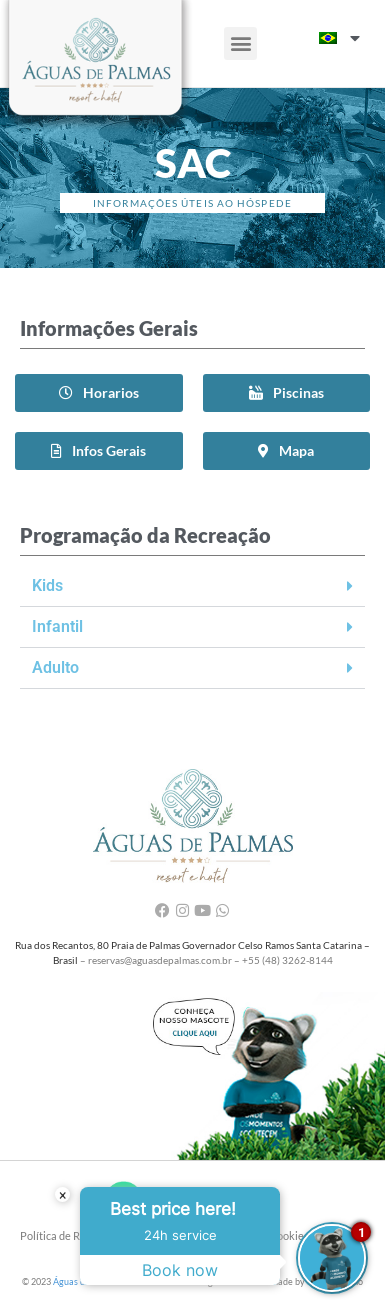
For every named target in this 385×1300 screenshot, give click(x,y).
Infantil (57, 626)
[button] (240, 43)
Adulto (55, 667)
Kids (47, 585)
